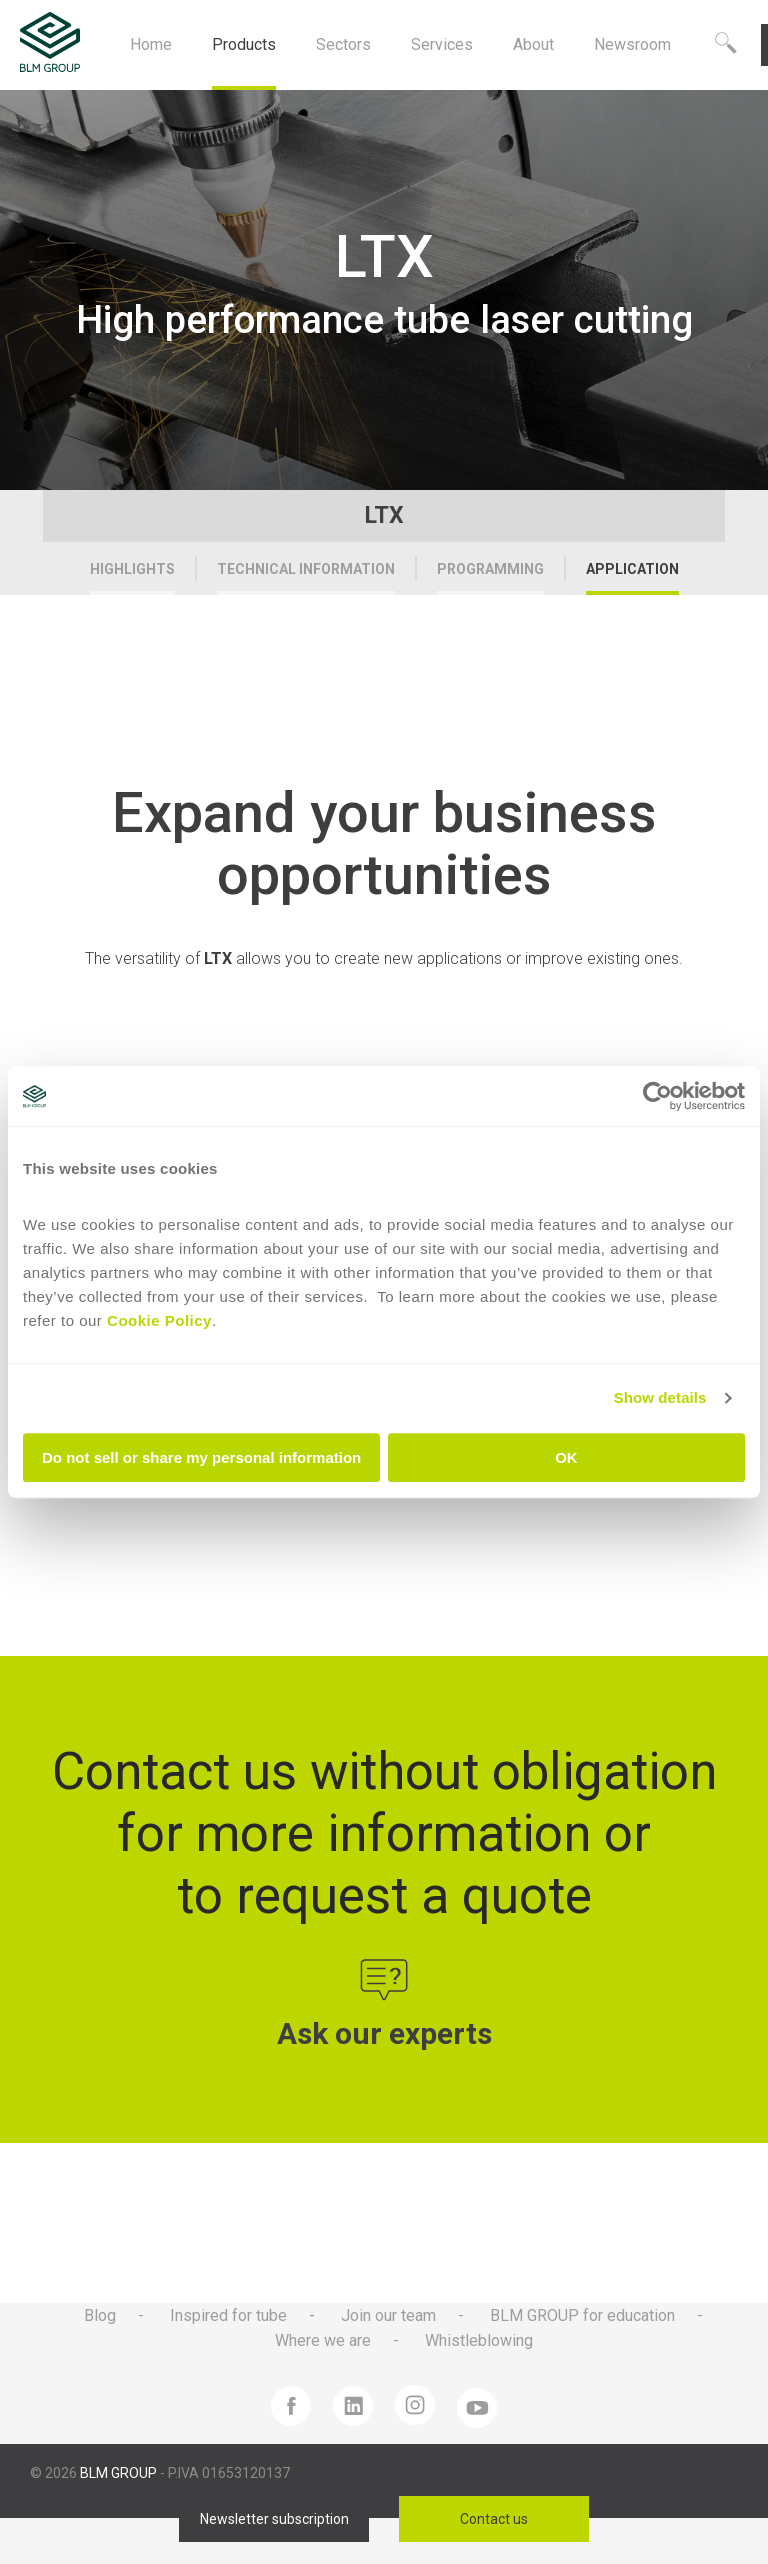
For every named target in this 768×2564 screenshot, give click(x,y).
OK (566, 1457)
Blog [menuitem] (100, 2315)
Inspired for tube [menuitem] (228, 2315)
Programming (490, 569)
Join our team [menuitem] (388, 2315)
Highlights (132, 569)
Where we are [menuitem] (323, 2340)
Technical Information (306, 569)
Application (632, 569)
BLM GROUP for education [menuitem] (582, 2315)
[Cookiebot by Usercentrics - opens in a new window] (657, 1096)
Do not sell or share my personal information (201, 1457)
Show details (660, 1397)
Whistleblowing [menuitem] (479, 2340)
